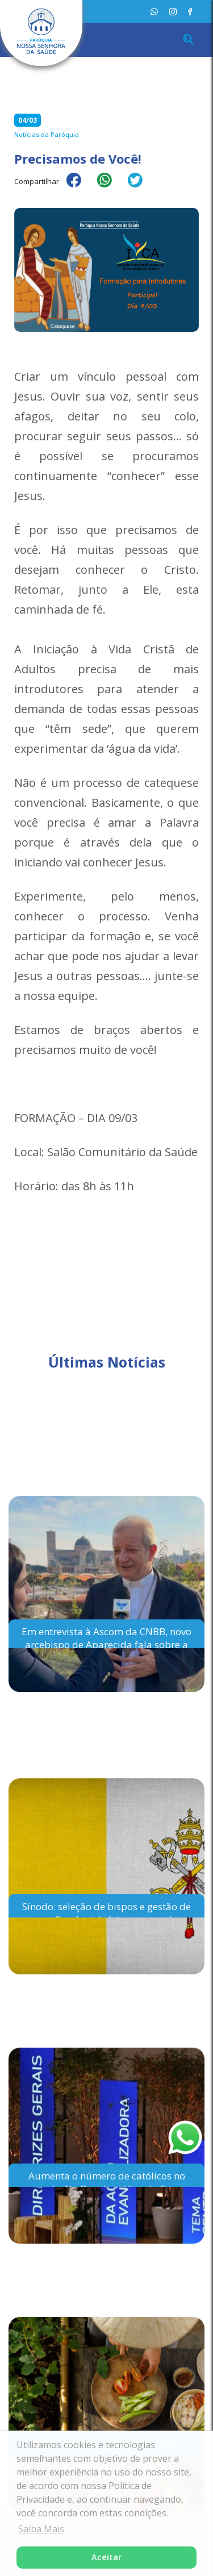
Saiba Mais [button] (41, 2529)
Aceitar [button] (106, 2557)
